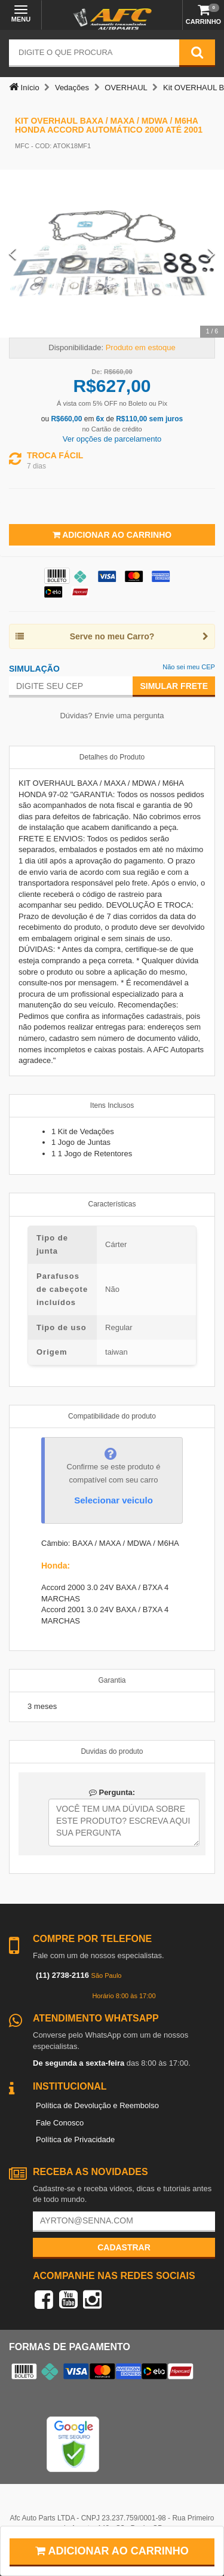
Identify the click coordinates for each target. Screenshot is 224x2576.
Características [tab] (112, 1204)
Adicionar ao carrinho (112, 2551)
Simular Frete (174, 686)
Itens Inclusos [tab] (112, 1105)
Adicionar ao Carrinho (112, 535)
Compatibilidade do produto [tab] (112, 1416)
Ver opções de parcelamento (112, 438)
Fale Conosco (60, 2122)
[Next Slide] (211, 254)
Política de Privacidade (75, 2139)
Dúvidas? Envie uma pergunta (112, 715)
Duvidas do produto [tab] (112, 1751)
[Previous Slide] (12, 254)
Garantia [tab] (111, 1680)
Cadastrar (124, 2247)
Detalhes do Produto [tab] (112, 757)
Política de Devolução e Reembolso (97, 2105)
